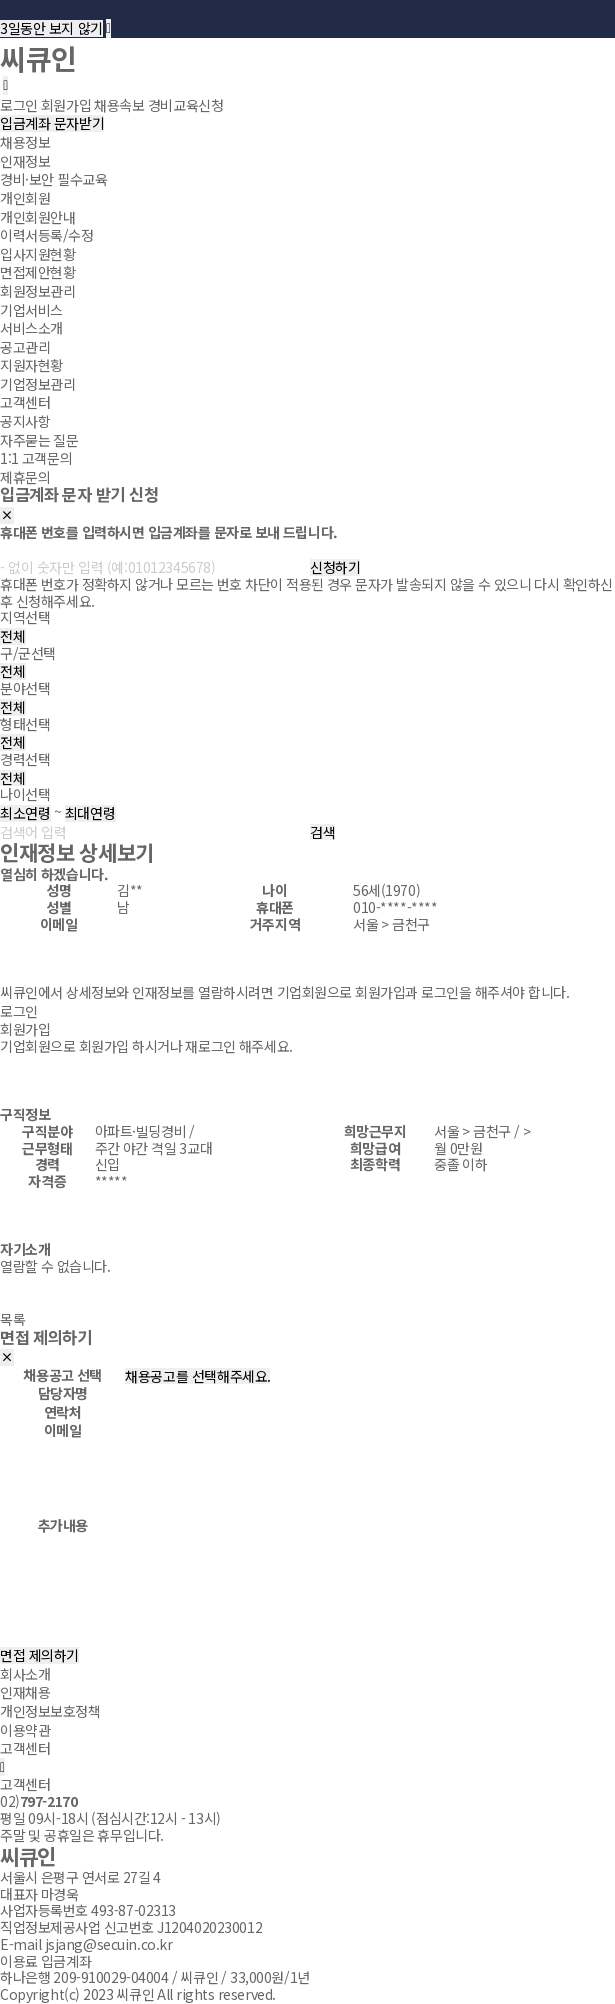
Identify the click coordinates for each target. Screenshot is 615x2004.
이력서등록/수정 (47, 235)
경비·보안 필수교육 (53, 179)
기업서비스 (31, 309)
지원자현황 (31, 365)
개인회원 (25, 198)
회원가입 (25, 1029)
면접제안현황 (37, 272)
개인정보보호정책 (50, 1711)
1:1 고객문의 (36, 458)
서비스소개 (31, 328)
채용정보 (25, 142)
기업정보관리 (37, 384)
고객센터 (25, 402)
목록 (12, 1319)
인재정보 (25, 161)
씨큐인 (38, 58)
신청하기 (335, 567)
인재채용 (25, 1692)
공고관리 (25, 346)
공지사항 (25, 421)
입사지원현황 (37, 254)
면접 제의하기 (39, 1655)
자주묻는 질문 (39, 439)
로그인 (19, 1011)
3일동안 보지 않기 (51, 28)
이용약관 (25, 1729)
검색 (322, 832)
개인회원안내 (37, 216)
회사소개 (25, 1674)
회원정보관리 (37, 291)
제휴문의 (25, 477)
